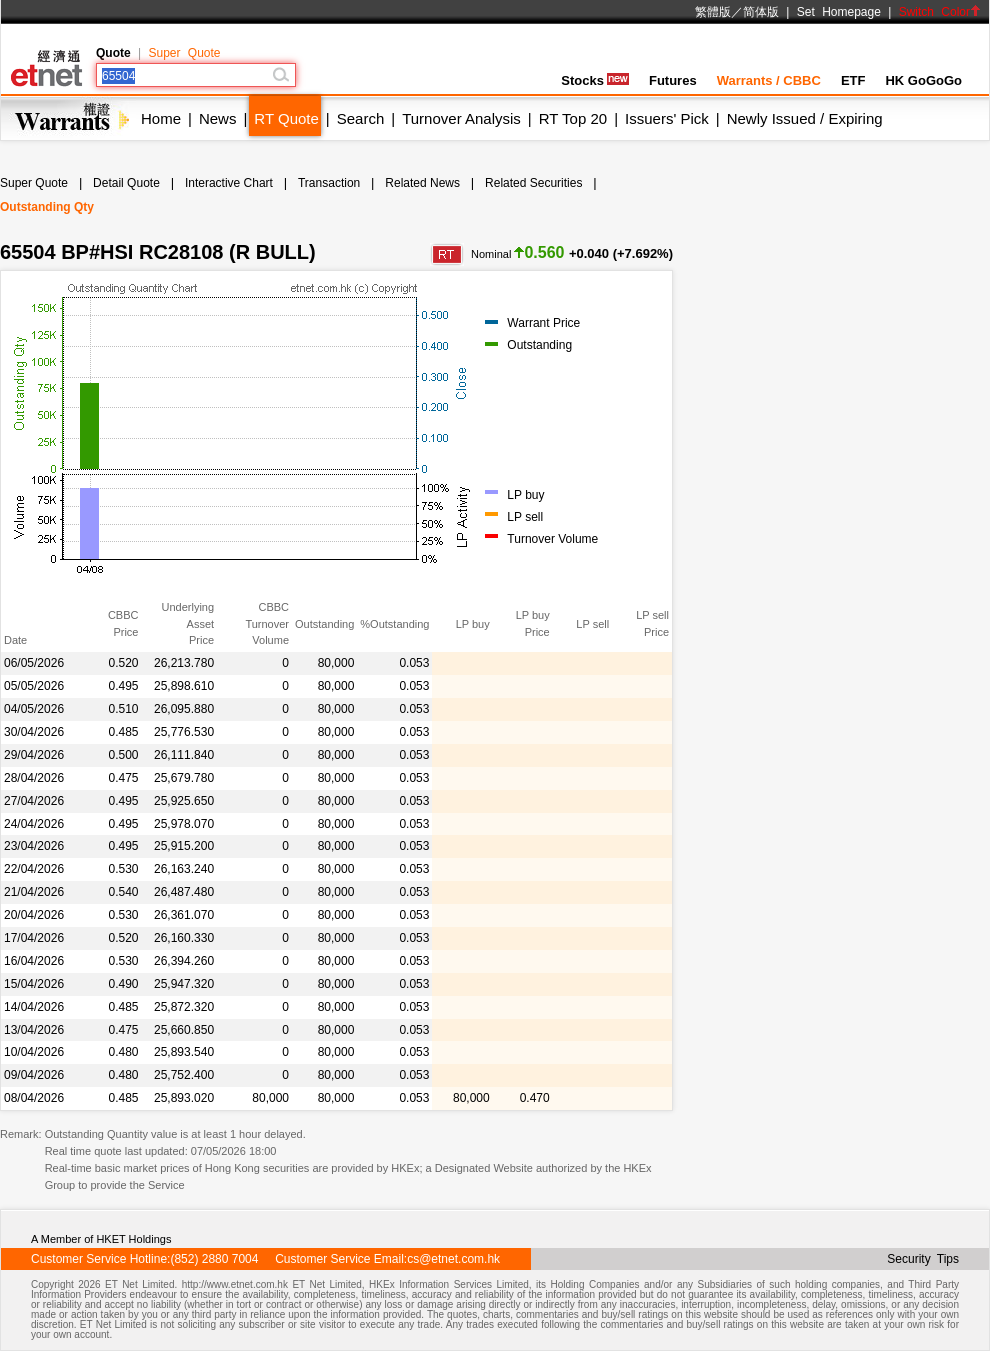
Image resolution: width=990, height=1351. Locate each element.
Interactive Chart (229, 183)
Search (361, 118)
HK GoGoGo (923, 80)
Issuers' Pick (667, 118)
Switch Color (940, 12)
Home (161, 118)
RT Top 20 (573, 118)
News (218, 118)
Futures (673, 80)
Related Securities (533, 183)
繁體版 (713, 12)
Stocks (595, 80)
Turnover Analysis (461, 118)
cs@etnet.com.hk (453, 1259)
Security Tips (923, 1259)
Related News (422, 183)
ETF (853, 80)
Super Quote (184, 53)
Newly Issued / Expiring (805, 118)
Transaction (329, 183)
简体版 (761, 12)
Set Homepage (839, 12)
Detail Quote (126, 183)
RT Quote (286, 118)
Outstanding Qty (47, 207)
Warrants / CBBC (769, 80)
